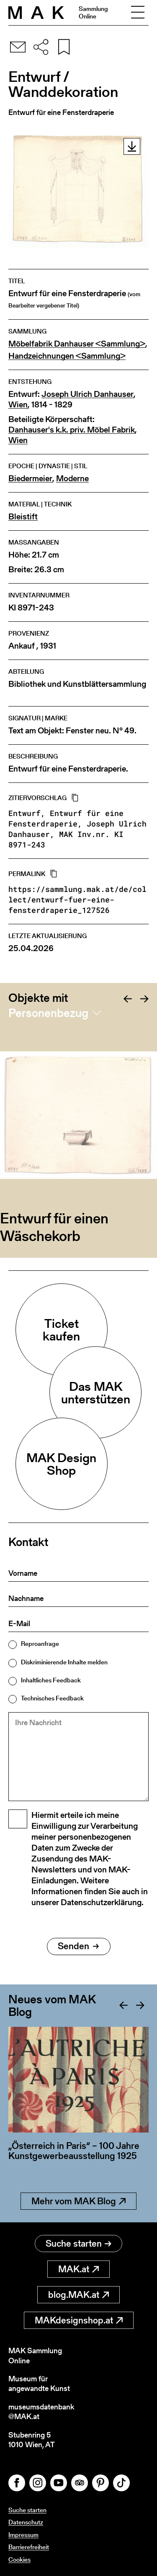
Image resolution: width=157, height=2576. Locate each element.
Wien (18, 404)
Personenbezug (48, 1012)
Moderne (72, 478)
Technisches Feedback (52, 1698)
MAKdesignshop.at (79, 2320)
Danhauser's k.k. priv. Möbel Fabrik (71, 430)
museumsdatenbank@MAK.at (41, 2412)
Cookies (19, 2559)
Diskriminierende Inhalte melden (64, 1662)
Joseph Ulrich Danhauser (87, 394)
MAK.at (78, 2269)
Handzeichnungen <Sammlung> (67, 356)
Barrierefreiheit (28, 2546)
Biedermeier (30, 478)
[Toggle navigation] (137, 12)
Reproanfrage (40, 1643)
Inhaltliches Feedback (51, 1680)
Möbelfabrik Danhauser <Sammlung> (76, 344)
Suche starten (78, 2243)
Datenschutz (25, 2522)
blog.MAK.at (78, 2294)
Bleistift (23, 516)
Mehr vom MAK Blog (78, 2201)
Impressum (23, 2534)
